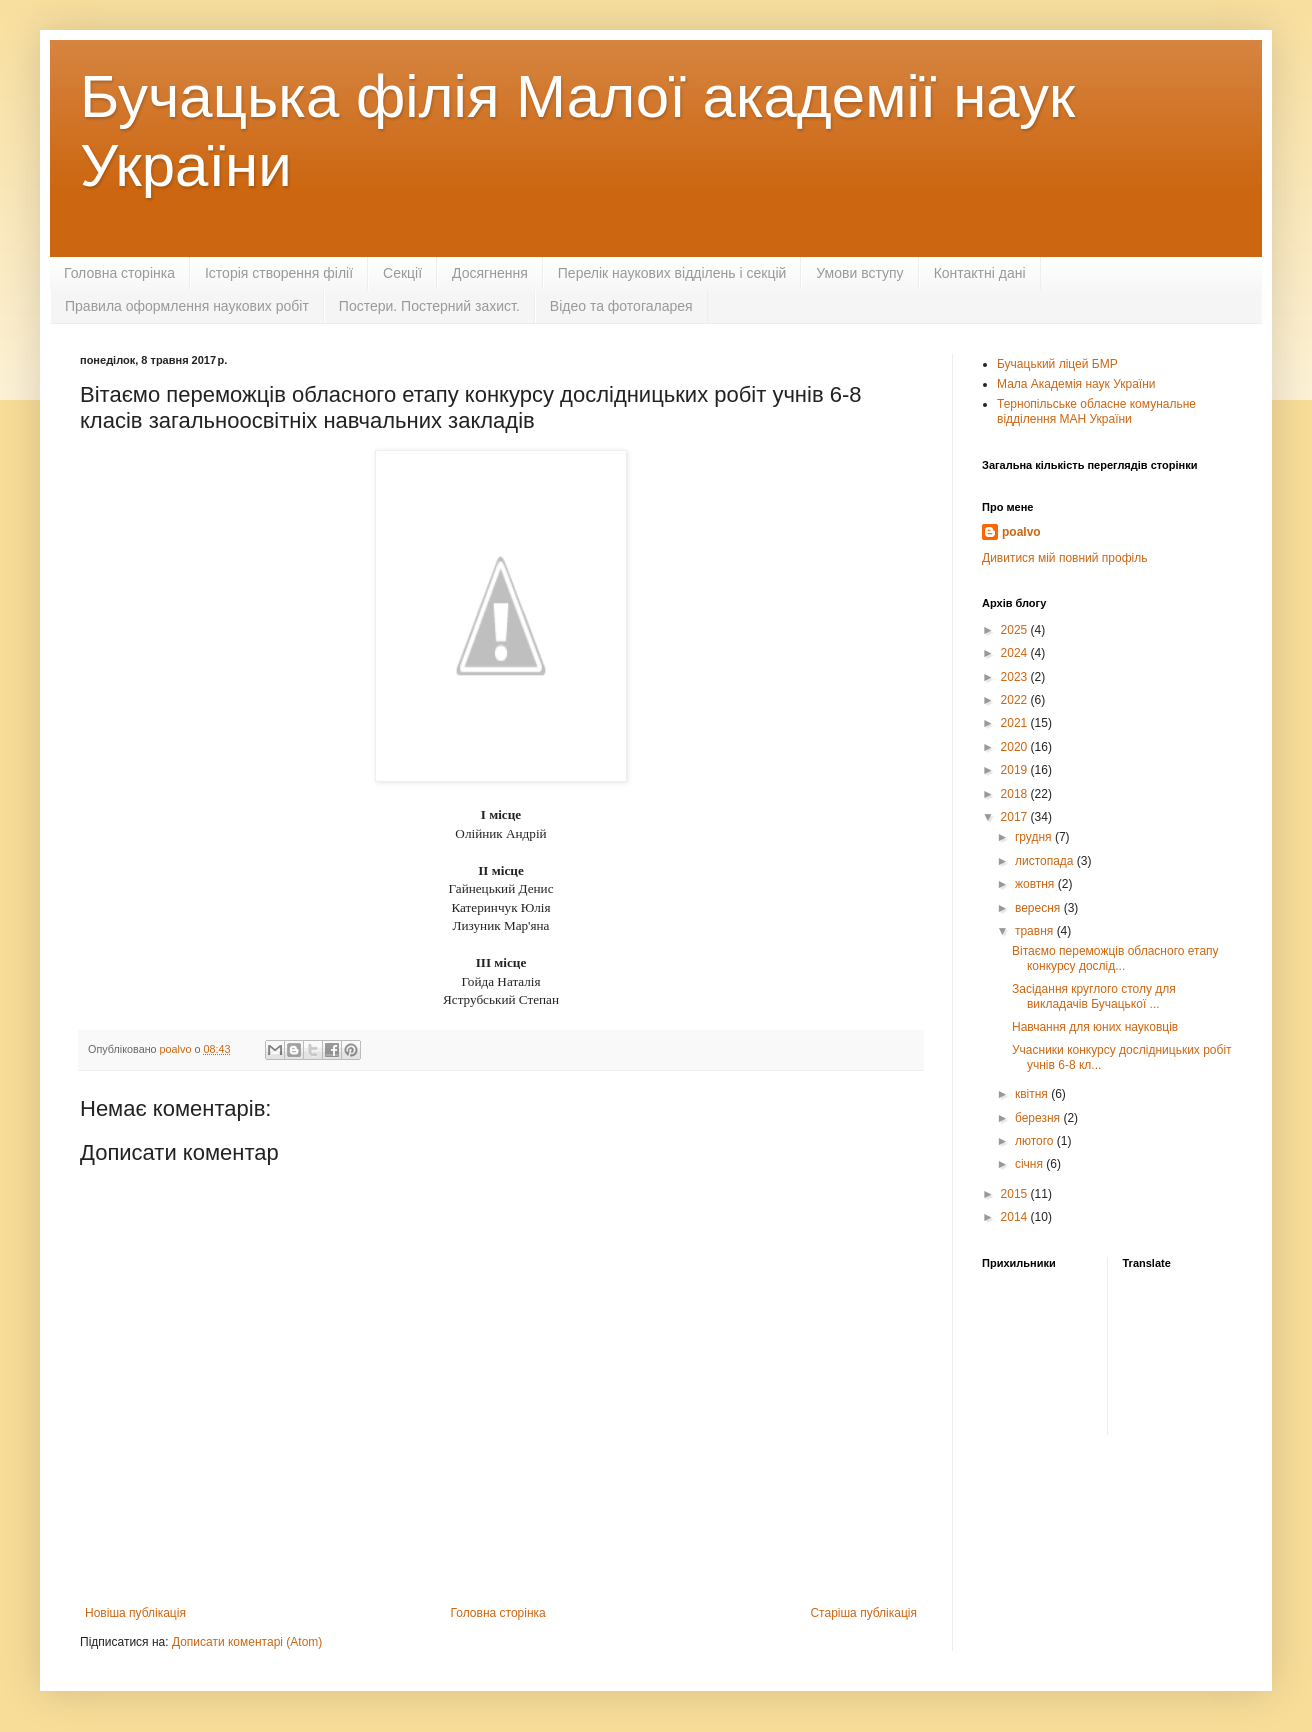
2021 (1016, 723)
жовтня (1036, 884)
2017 (1016, 817)
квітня (1033, 1094)
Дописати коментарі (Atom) (247, 1642)
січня (1030, 1164)
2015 (1016, 1194)
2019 (1016, 770)
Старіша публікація (863, 1613)
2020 (1016, 747)
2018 (1016, 794)
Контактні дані (980, 273)
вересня (1039, 908)
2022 (1016, 700)
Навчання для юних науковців (1095, 1027)
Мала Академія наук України (1076, 384)
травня (1036, 931)
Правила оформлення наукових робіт (187, 306)
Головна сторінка (119, 273)
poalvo (1021, 532)
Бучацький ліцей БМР (1057, 364)
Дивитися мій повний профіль (1064, 558)
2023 (1016, 677)
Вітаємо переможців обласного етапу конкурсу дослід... (1115, 958)
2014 (1016, 1217)
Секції (402, 273)
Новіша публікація (135, 1613)
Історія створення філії (279, 273)
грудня (1035, 837)
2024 (1016, 653)
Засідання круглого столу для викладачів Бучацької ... (1094, 996)
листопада (1046, 861)
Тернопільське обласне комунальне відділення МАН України (1096, 411)
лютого (1036, 1141)
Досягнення (490, 273)
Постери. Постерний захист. (429, 306)
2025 (1016, 630)
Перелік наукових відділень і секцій (672, 273)
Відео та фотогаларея (621, 306)
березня (1039, 1118)
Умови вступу (859, 273)
